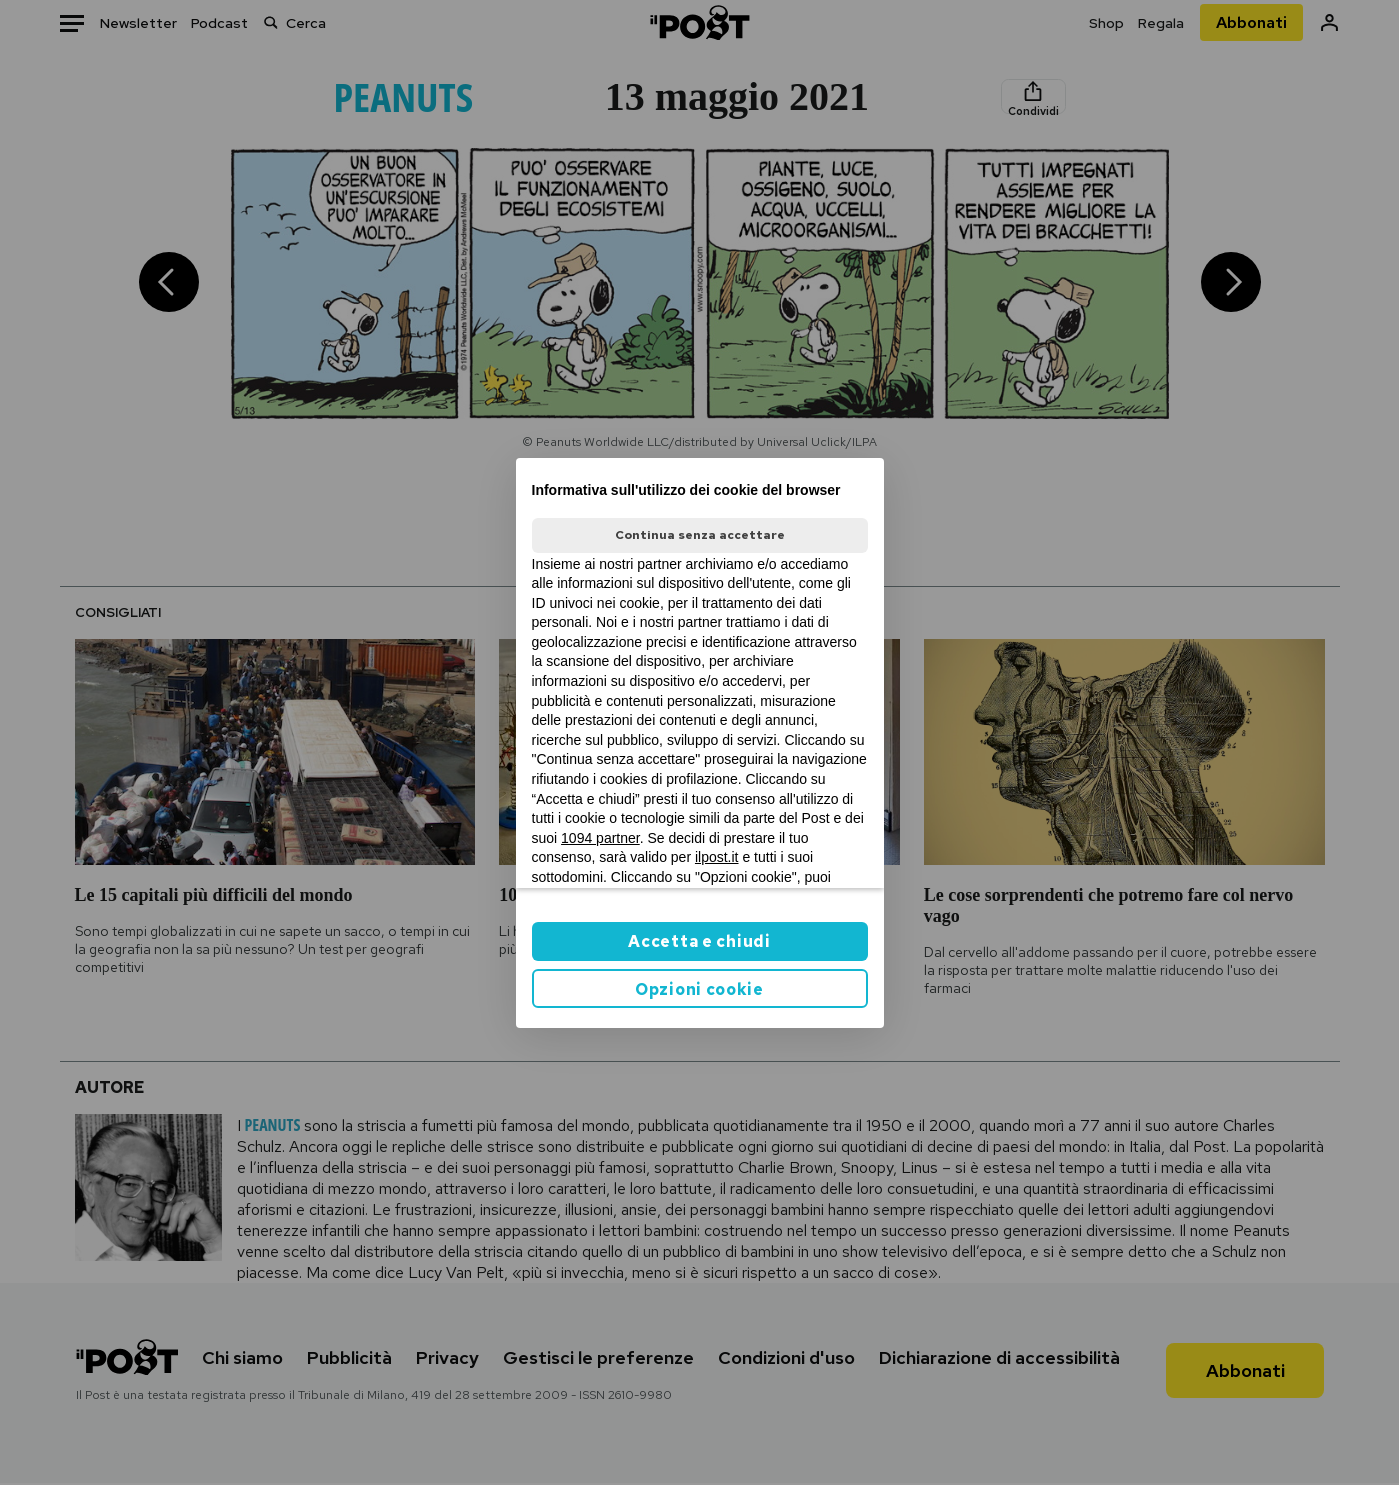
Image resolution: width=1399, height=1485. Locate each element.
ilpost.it (717, 857)
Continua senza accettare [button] (700, 535)
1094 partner (600, 838)
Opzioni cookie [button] (699, 989)
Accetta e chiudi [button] (699, 941)
